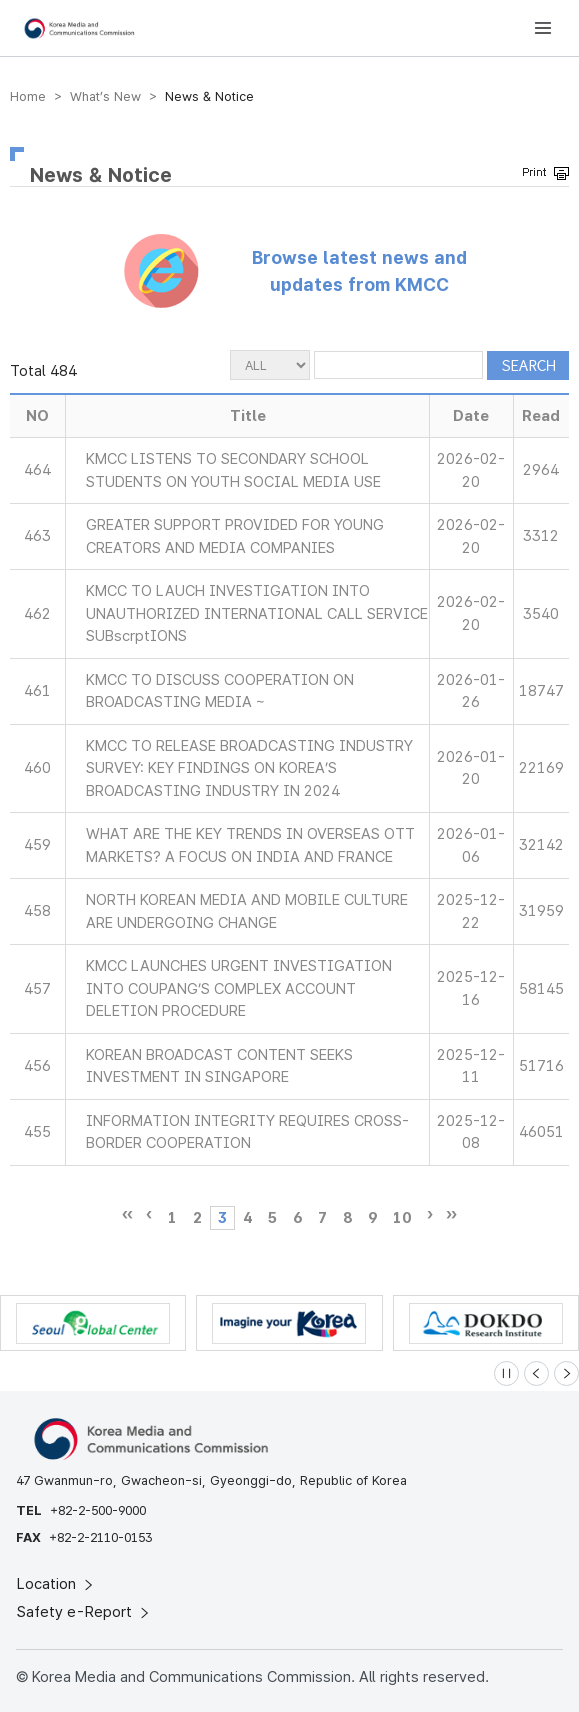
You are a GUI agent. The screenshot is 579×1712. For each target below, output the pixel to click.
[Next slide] (566, 1373)
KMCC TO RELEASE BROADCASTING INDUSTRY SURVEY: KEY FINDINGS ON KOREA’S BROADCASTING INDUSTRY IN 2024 (249, 768)
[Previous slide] (536, 1373)
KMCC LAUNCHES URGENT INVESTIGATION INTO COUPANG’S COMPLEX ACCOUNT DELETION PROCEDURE (239, 988)
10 (402, 1218)
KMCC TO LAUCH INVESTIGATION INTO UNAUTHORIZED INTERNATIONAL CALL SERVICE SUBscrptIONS (257, 613)
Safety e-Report (84, 1612)
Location (56, 1584)
